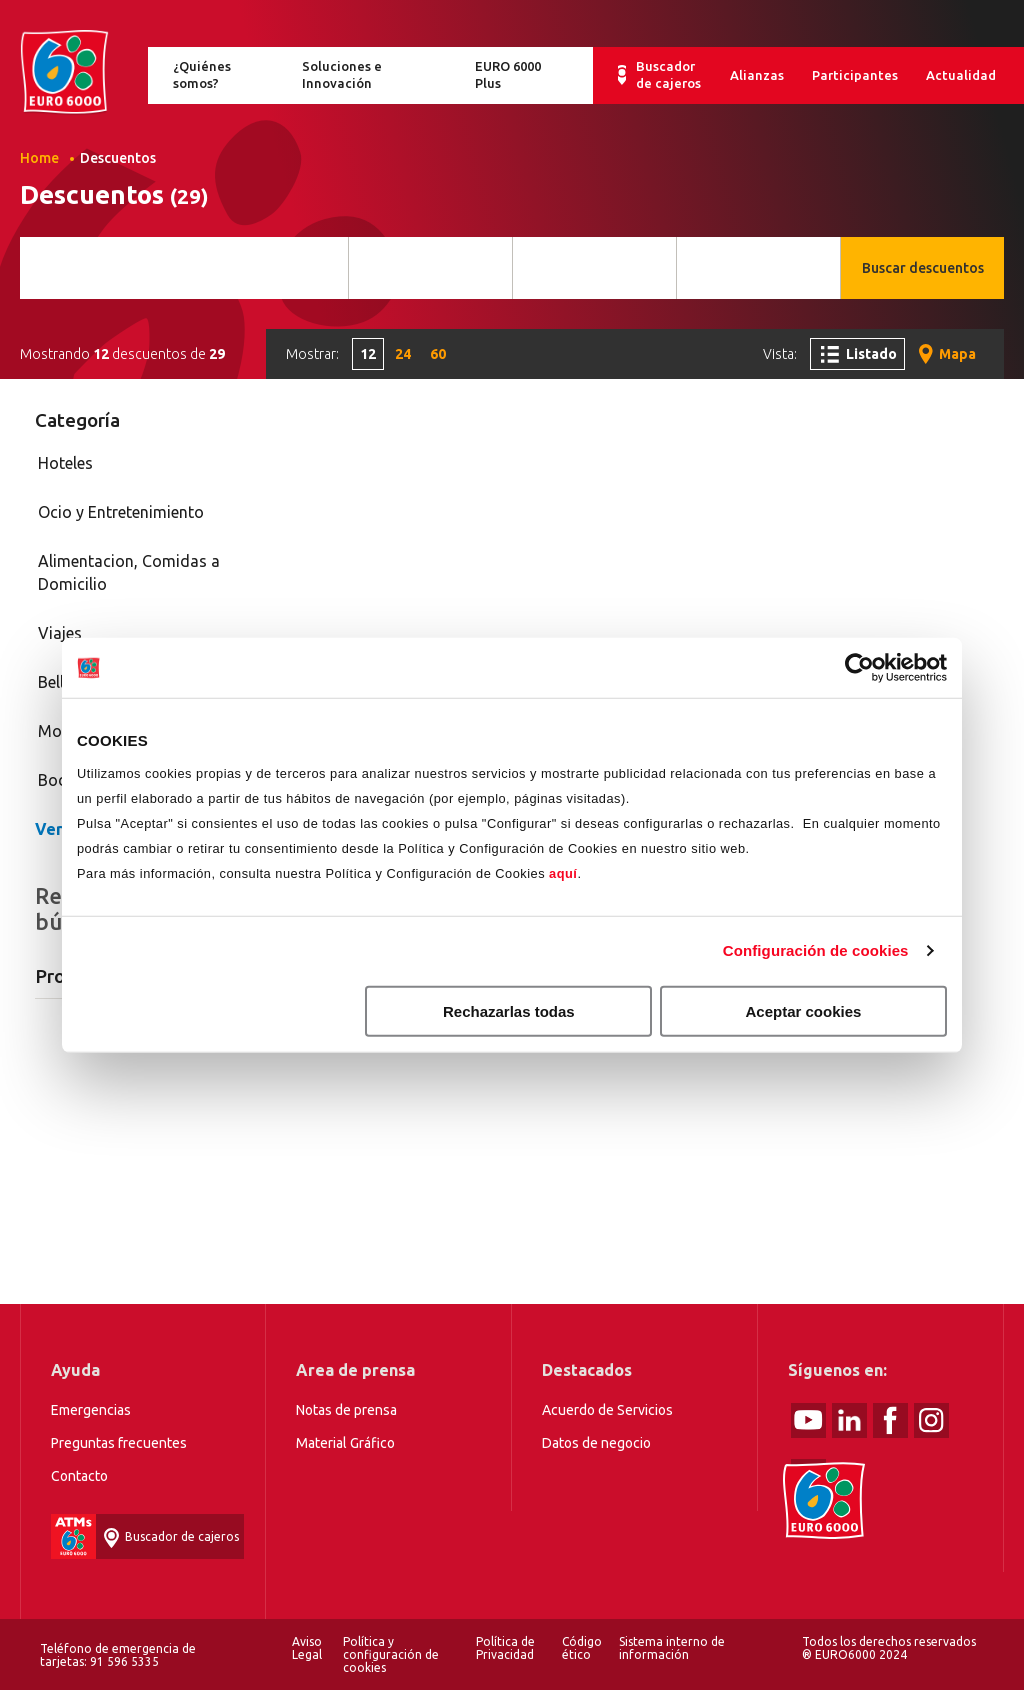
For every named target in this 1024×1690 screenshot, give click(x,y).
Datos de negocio (596, 1443)
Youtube (808, 1420)
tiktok (808, 1476)
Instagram (931, 1420)
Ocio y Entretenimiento (121, 512)
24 (403, 354)
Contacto (79, 1476)
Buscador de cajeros (668, 74)
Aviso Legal (307, 1648)
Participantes (855, 75)
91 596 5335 (124, 1661)
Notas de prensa (346, 1410)
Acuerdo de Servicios (607, 1410)
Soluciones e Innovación (342, 74)
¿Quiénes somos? (202, 74)
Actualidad (961, 75)
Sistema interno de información (672, 1648)
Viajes (60, 633)
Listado (871, 354)
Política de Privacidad (505, 1648)
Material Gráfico (345, 1443)
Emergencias (91, 1410)
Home (64, 73)
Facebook (890, 1420)
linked (849, 1420)
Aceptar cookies (804, 1010)
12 (368, 354)
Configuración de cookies (816, 950)
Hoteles (65, 463)
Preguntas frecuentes (119, 1443)
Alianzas (757, 75)
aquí (563, 872)
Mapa (957, 354)
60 (438, 354)
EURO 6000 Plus (508, 74)
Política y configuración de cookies (391, 1654)
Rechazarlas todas (509, 1010)
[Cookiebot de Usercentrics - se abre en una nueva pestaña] (859, 668)
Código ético (582, 1648)
